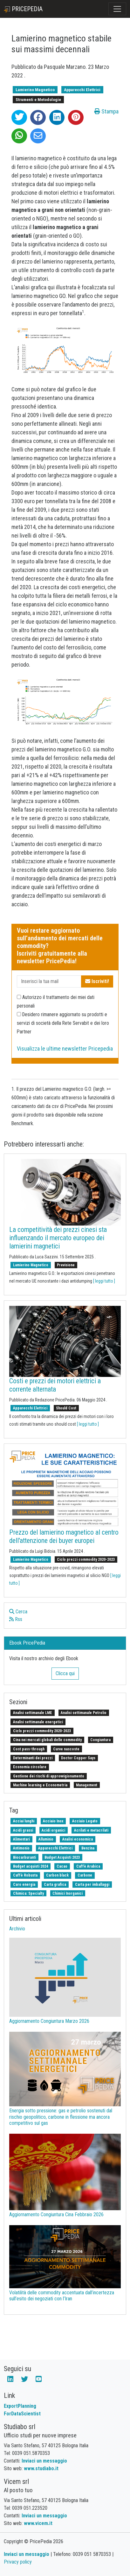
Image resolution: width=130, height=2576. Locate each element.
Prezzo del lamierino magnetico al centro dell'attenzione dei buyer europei (64, 1536)
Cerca (18, 1612)
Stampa (106, 111)
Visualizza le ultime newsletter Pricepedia (65, 1048)
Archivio (17, 1929)
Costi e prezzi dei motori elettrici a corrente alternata (55, 1385)
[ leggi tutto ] (104, 1281)
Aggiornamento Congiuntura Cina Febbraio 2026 (56, 2214)
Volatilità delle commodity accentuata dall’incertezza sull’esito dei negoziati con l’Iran (61, 2296)
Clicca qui (65, 1673)
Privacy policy (18, 2562)
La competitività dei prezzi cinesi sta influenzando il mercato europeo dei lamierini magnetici (58, 1238)
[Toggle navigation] (117, 9)
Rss (15, 1619)
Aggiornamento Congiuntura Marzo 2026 (49, 2021)
